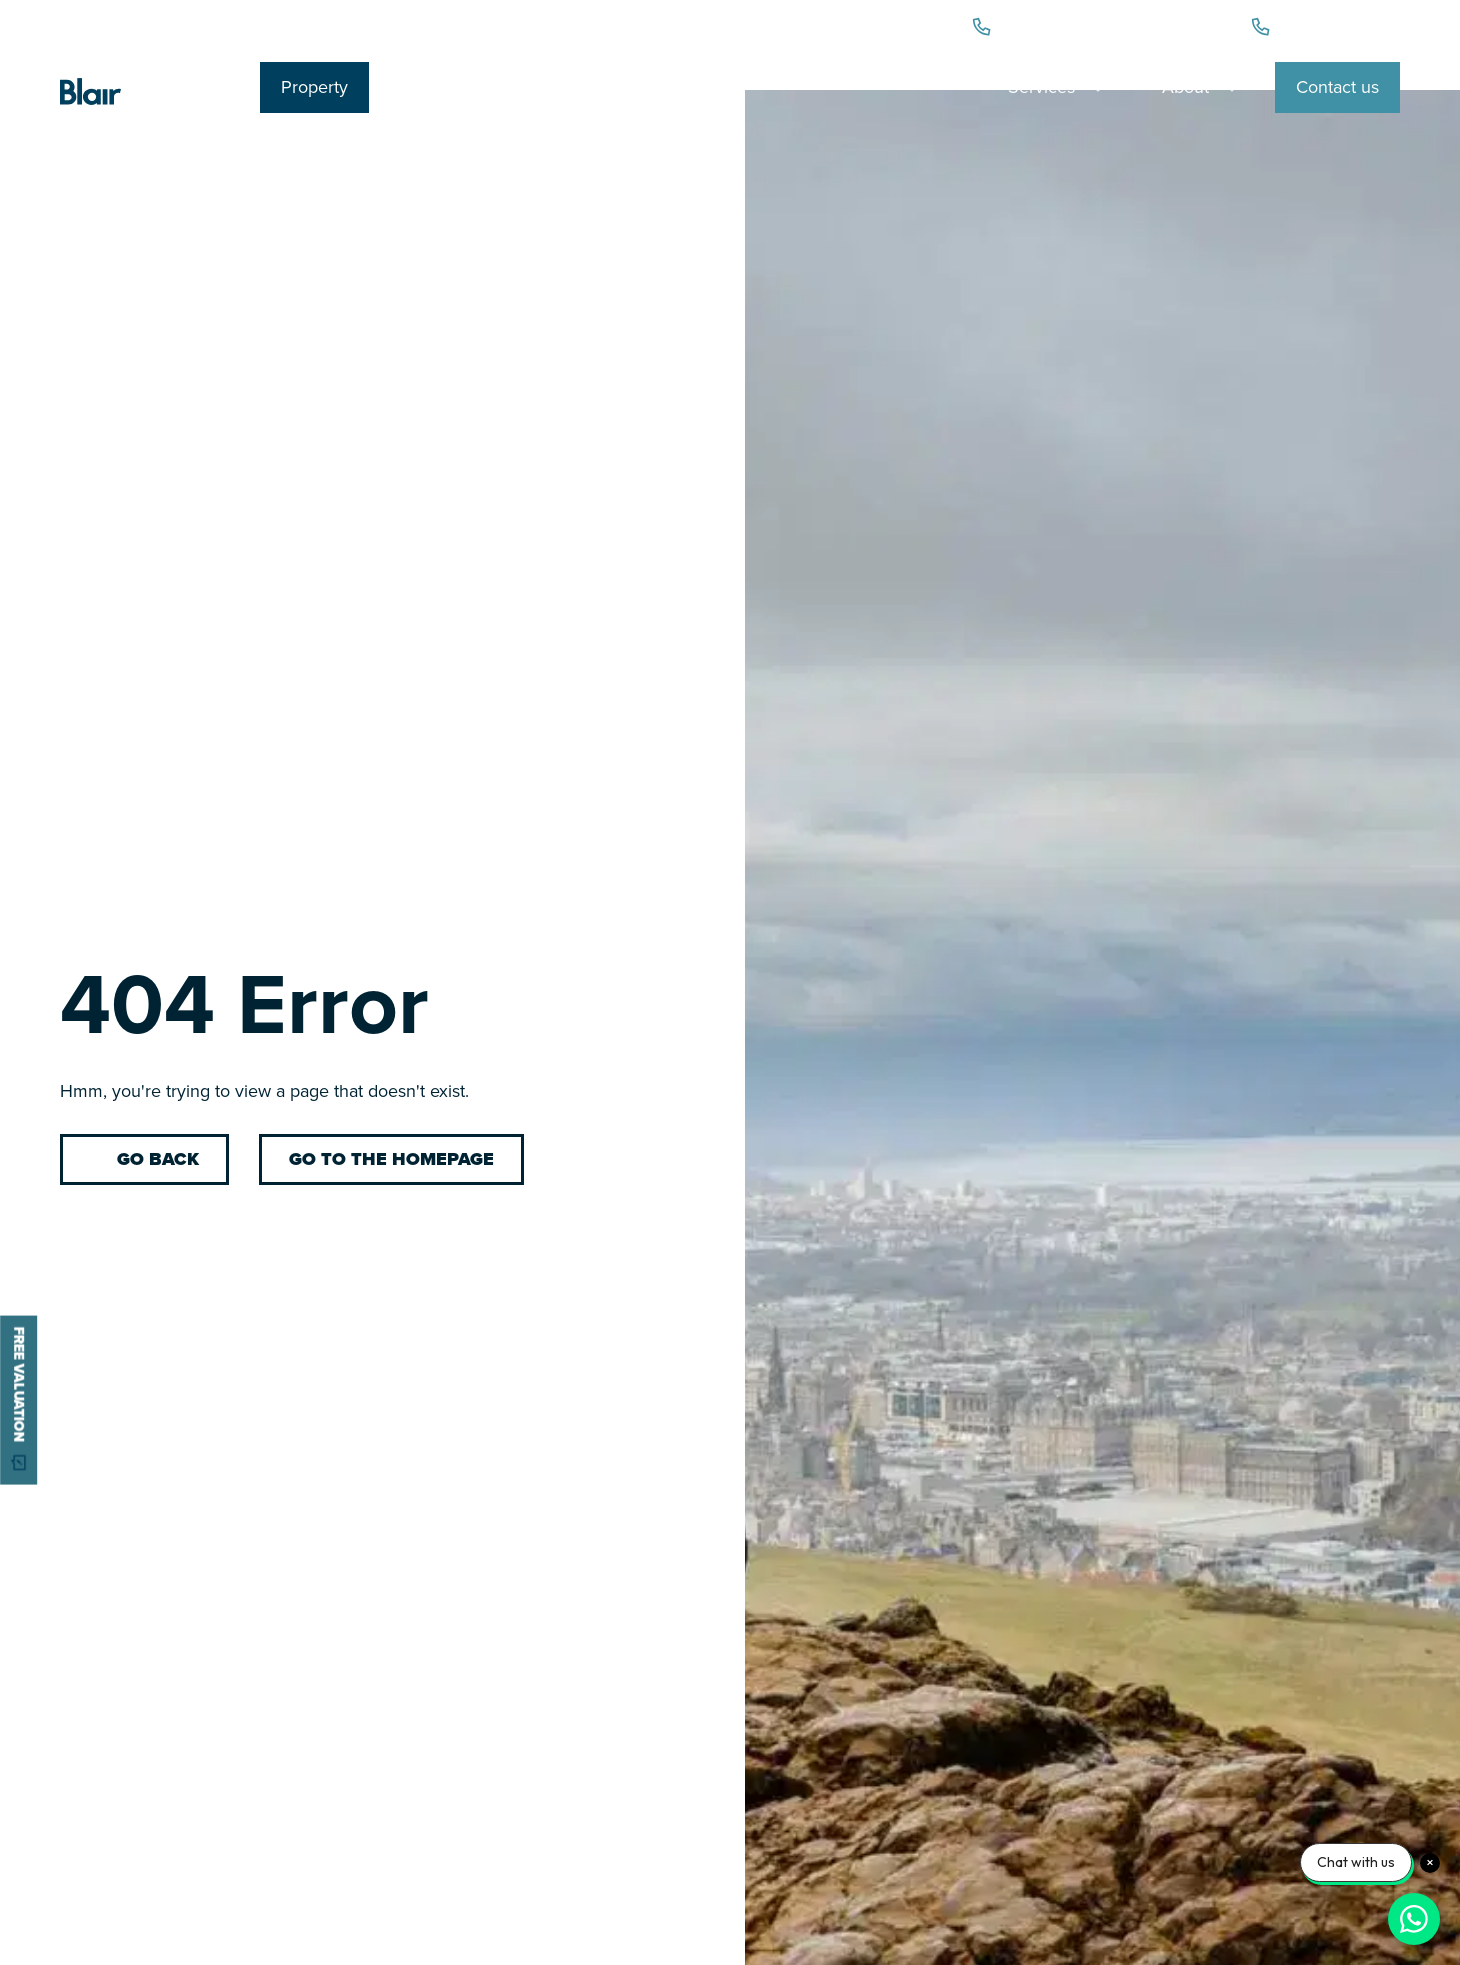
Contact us (1337, 86)
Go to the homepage (391, 1159)
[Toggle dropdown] (1098, 87)
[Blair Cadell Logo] (145, 106)
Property (314, 86)
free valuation (19, 1400)
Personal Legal (461, 86)
